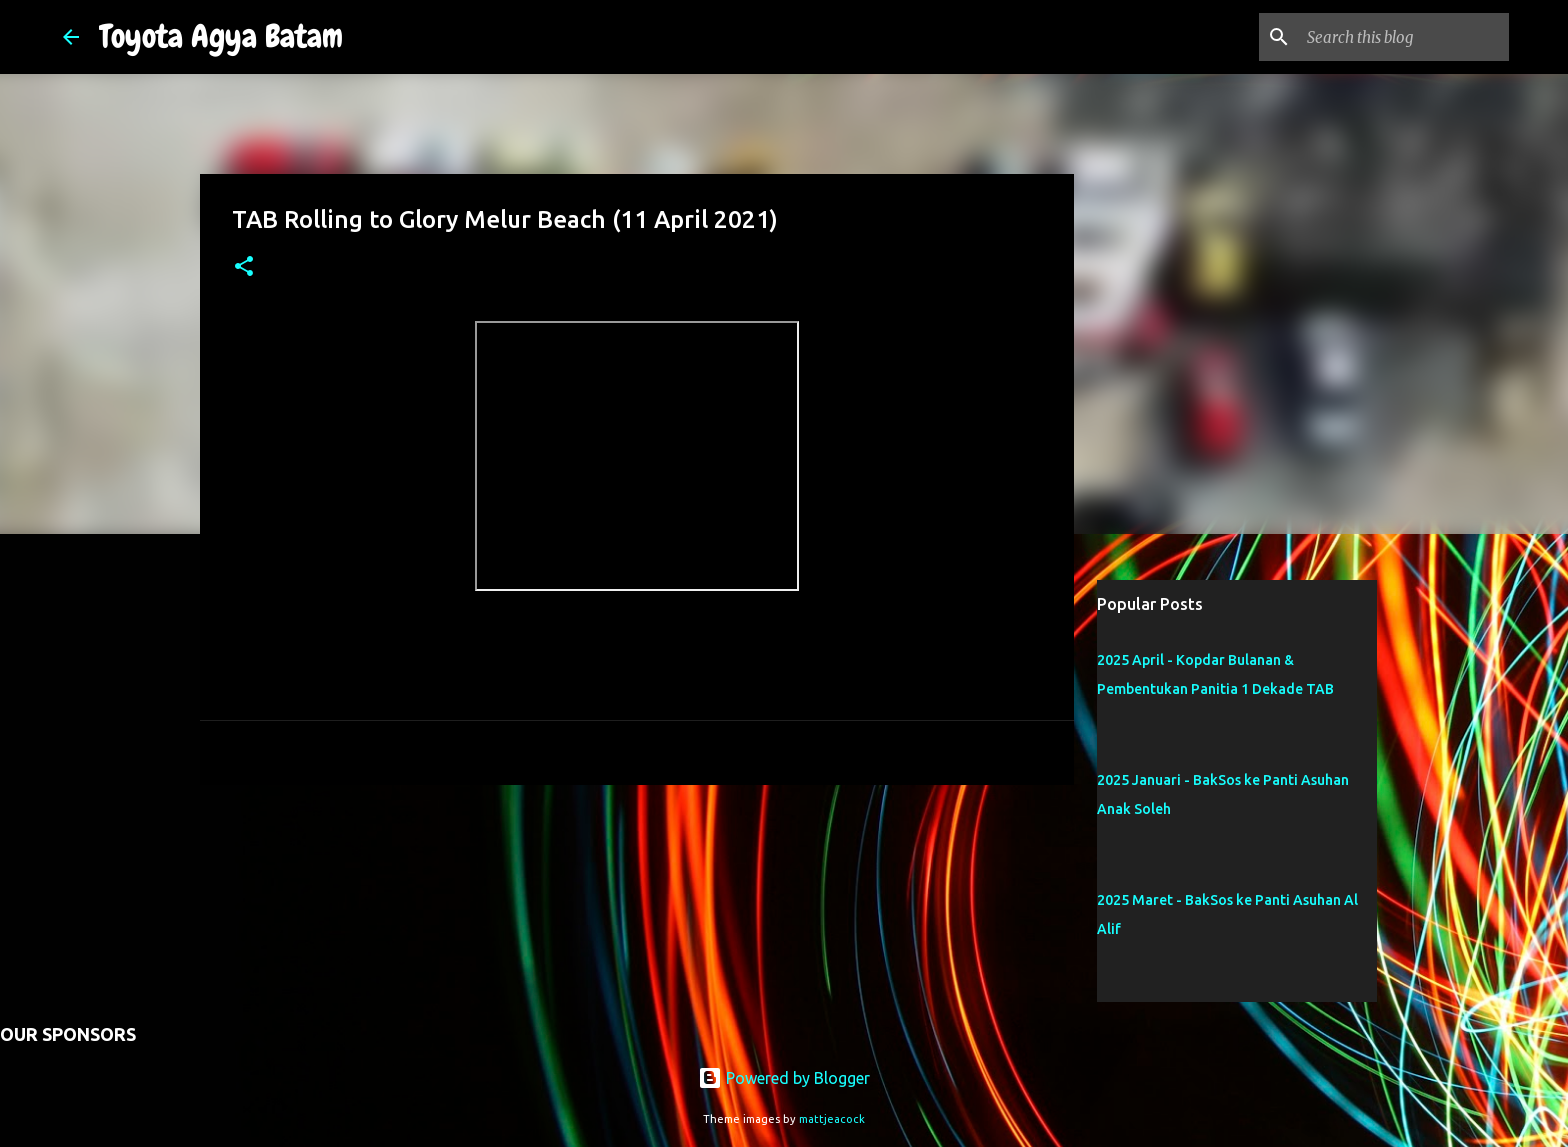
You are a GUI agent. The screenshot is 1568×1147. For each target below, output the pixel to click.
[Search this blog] (1404, 37)
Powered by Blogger (784, 1078)
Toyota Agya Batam (221, 36)
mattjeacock (832, 1119)
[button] (244, 267)
